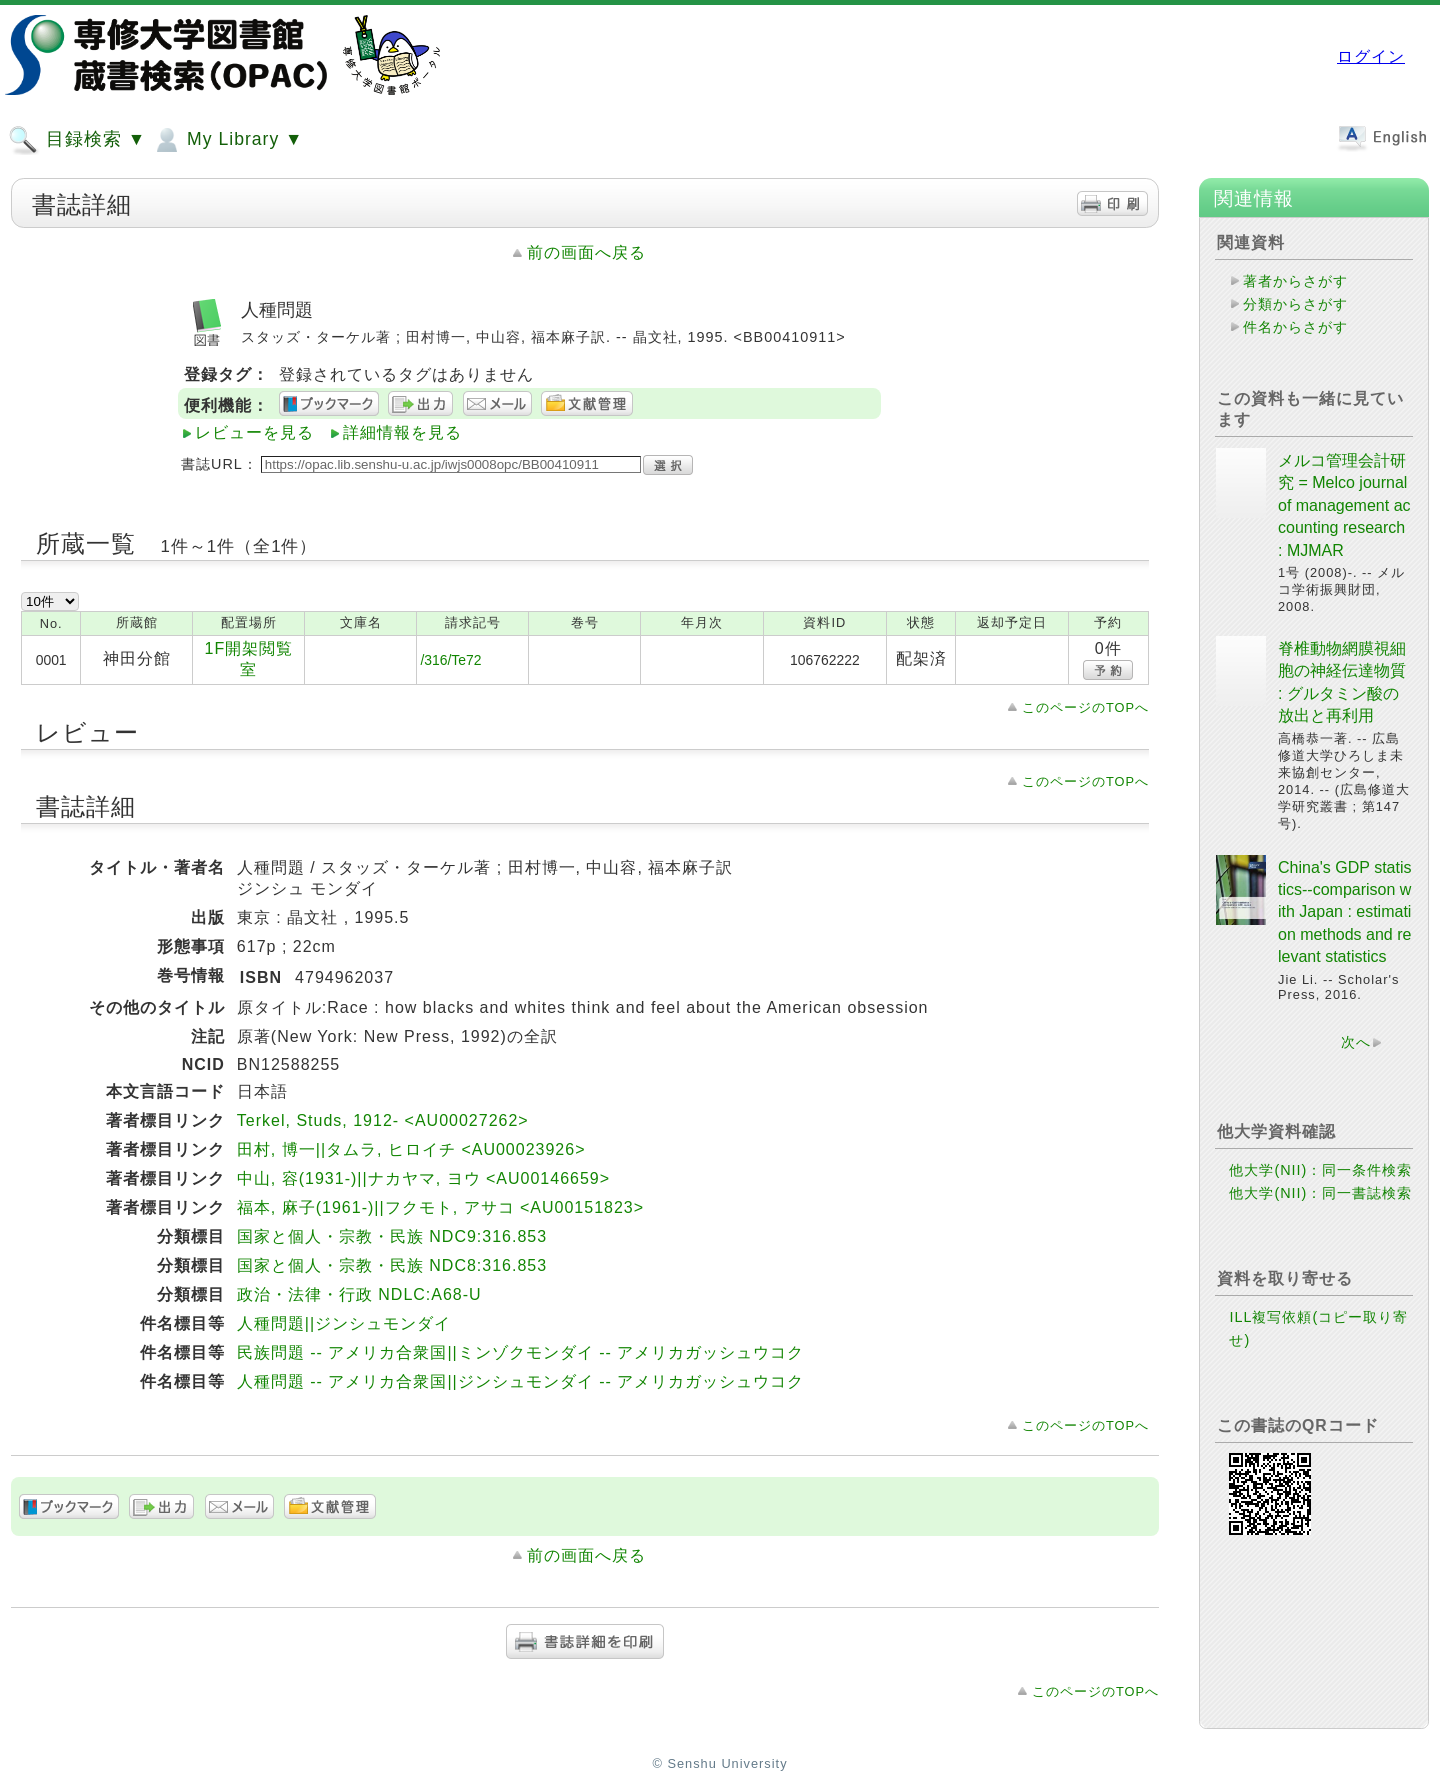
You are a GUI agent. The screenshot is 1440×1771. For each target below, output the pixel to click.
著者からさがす (1295, 281)
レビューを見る (254, 432)
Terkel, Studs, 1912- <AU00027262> (383, 1120)
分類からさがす (1295, 304)
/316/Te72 (450, 660)
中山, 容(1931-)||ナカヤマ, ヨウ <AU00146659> (423, 1178)
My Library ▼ (227, 140)
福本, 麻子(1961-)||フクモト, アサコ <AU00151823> (440, 1207)
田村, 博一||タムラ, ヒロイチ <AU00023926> (411, 1149)
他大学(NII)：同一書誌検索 (1320, 1193)
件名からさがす (1295, 327)
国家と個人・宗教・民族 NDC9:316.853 (392, 1236)
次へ (1356, 1042)
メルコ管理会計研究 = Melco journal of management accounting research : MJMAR (1344, 505)
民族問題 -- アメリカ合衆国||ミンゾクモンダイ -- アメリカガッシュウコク (520, 1352)
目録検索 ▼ (77, 140)
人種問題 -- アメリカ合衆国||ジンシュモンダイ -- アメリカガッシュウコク (520, 1381)
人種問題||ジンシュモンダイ (344, 1323)
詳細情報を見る (402, 432)
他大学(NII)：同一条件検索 (1320, 1170)
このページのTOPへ (1085, 707)
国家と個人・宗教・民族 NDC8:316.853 (392, 1265)
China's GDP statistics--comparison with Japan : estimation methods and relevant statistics (1344, 912)
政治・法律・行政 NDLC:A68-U (359, 1294)
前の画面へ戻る (586, 252)
